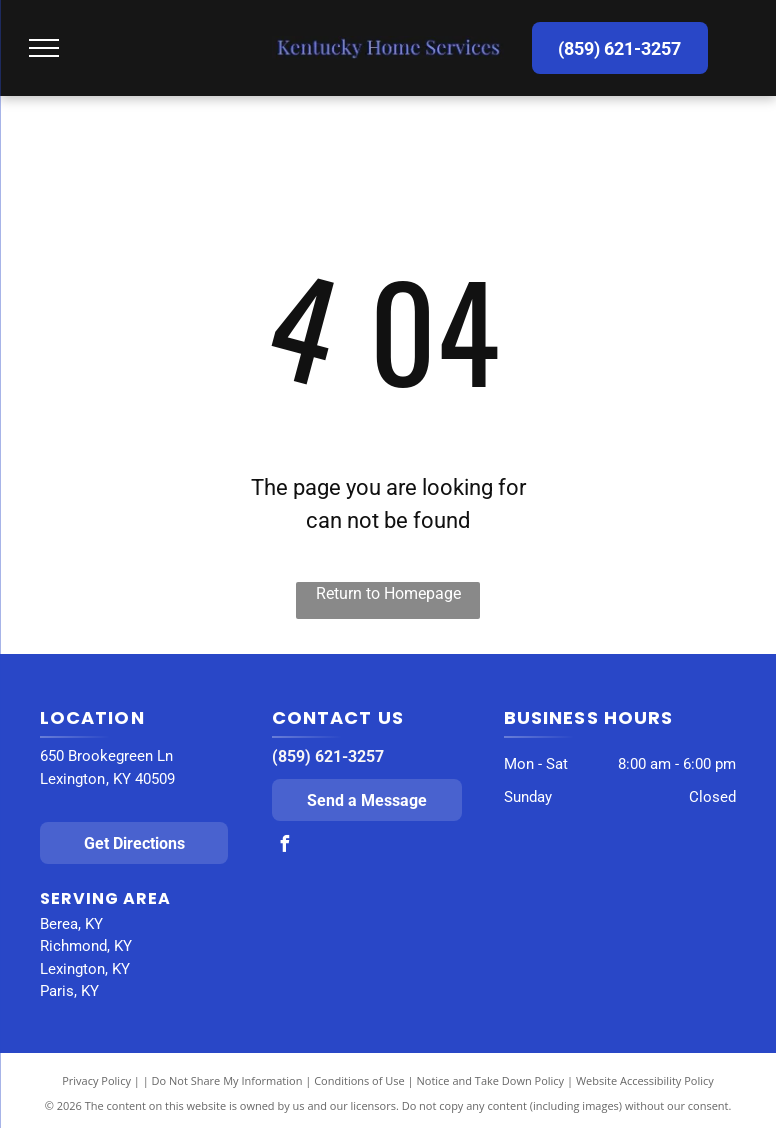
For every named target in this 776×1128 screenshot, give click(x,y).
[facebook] (285, 846)
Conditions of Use (359, 1080)
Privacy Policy (96, 1080)
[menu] (44, 48)
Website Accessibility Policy (645, 1080)
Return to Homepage (388, 593)
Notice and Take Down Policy (491, 1080)
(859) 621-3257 (328, 756)
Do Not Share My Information (227, 1080)
